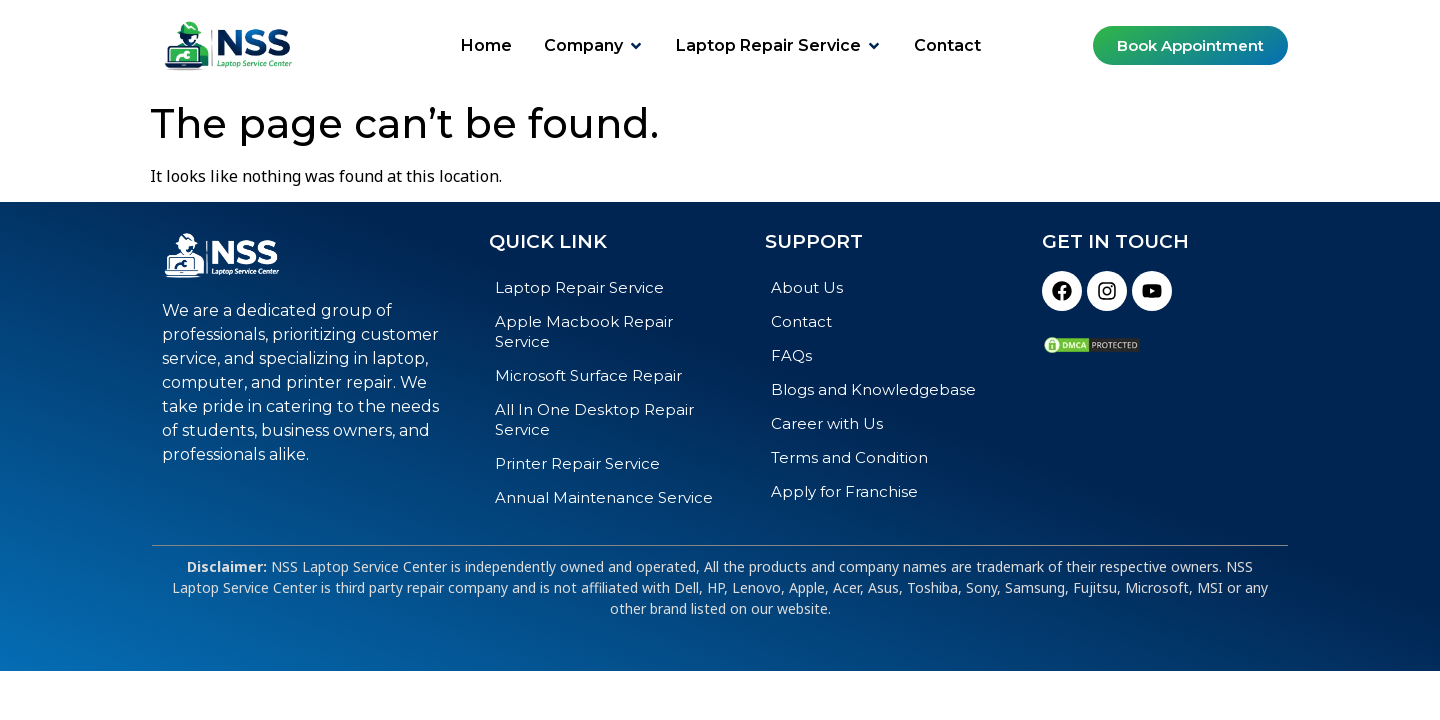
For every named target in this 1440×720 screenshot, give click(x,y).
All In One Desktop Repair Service (594, 419)
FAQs (791, 355)
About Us (807, 287)
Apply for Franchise (844, 491)
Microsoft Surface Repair (588, 375)
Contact (801, 321)
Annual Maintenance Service (604, 497)
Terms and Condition (849, 457)
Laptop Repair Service (579, 287)
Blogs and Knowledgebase (873, 389)
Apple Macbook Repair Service (584, 331)
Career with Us (827, 423)
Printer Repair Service (577, 463)
